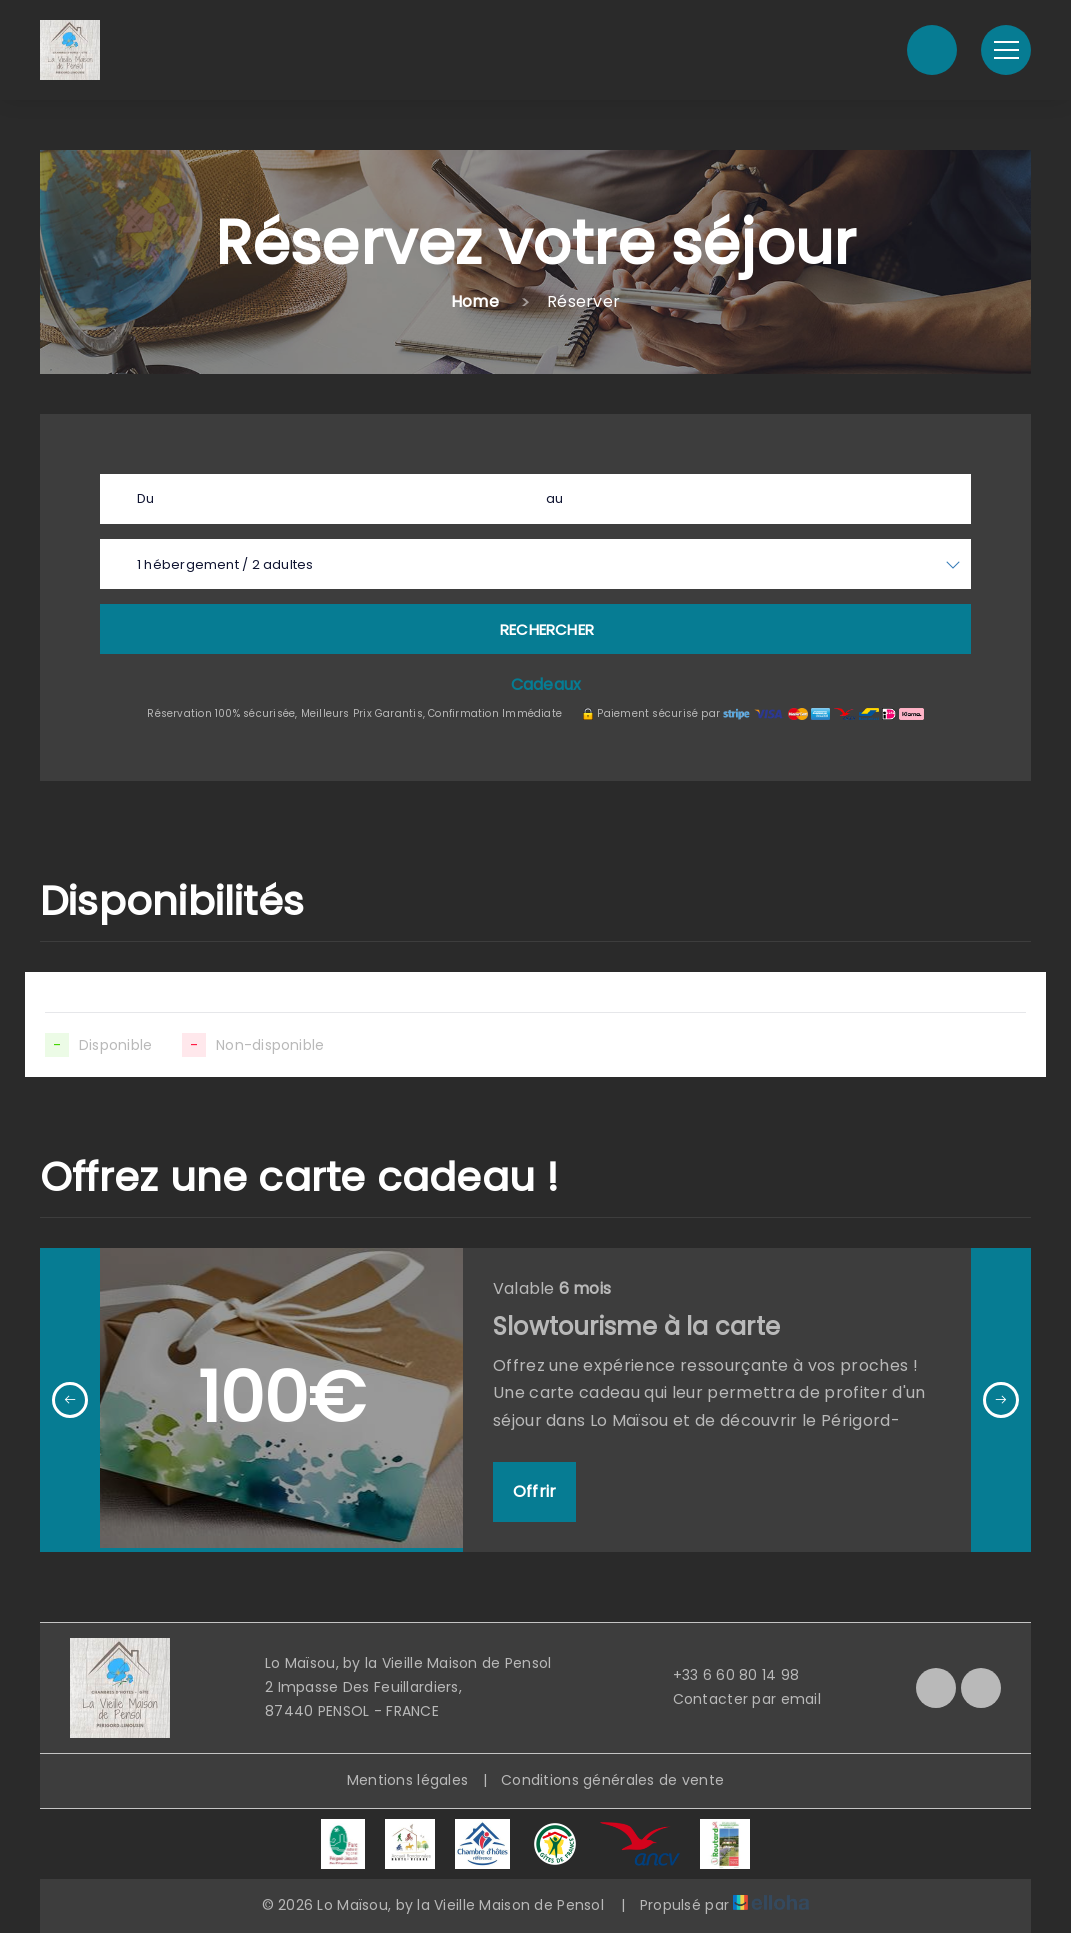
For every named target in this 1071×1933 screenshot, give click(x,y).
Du (145, 498)
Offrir (534, 1491)
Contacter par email (735, 1699)
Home (475, 301)
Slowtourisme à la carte (636, 1327)
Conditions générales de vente (612, 1780)
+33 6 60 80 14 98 (725, 1675)
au (554, 498)
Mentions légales (407, 1780)
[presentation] (70, 1400)
